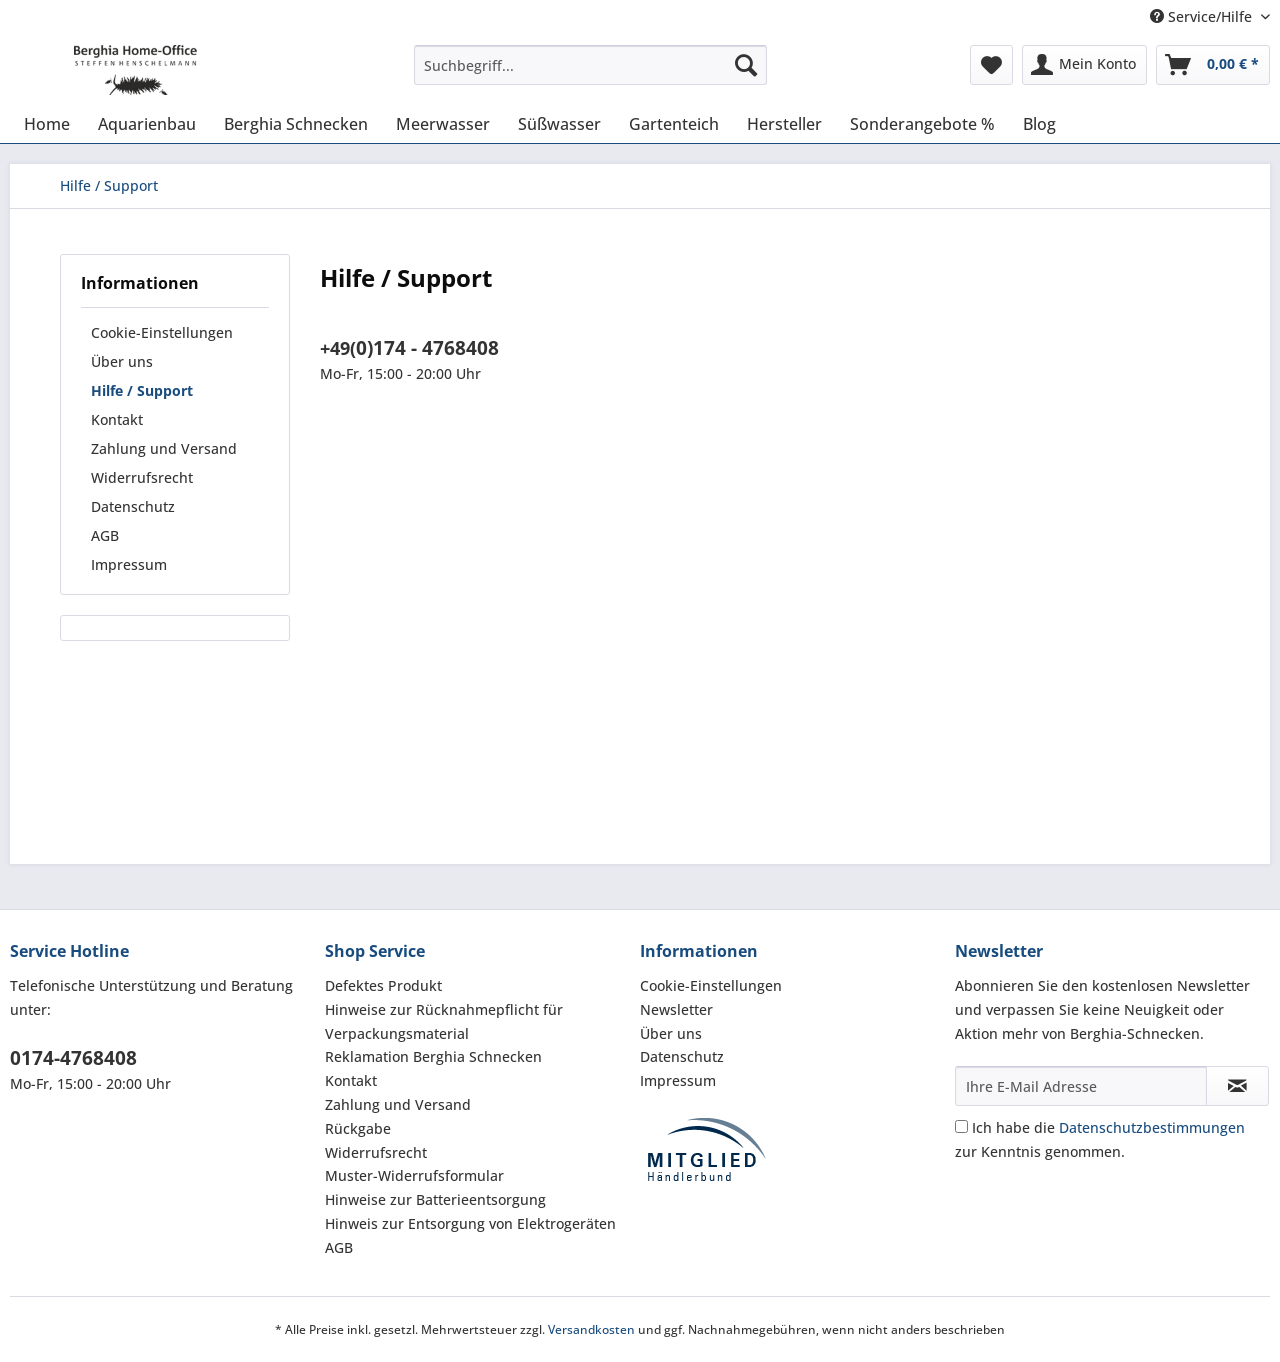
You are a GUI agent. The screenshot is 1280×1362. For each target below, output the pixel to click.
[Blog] (1039, 124)
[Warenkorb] (1213, 65)
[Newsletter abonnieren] (1237, 1086)
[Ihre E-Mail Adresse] (1081, 1086)
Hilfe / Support (142, 390)
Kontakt (117, 419)
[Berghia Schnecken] (296, 124)
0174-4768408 (73, 1058)
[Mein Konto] (1084, 65)
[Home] (47, 124)
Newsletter (676, 1009)
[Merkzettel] (991, 65)
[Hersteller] (784, 124)
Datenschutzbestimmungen (1152, 1127)
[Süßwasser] (559, 124)
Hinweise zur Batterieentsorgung (435, 1199)
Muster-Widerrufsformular (414, 1175)
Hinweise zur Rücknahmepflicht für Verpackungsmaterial (444, 1021)
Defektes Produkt (383, 985)
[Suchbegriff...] (590, 65)
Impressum (129, 564)
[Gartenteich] (674, 124)
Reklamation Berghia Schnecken (433, 1056)
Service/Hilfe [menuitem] (1203, 16)
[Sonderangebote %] (922, 124)
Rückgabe (358, 1128)
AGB (105, 535)
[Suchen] (746, 65)
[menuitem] (590, 74)
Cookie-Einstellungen (162, 332)
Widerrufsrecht (142, 477)
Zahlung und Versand (164, 448)
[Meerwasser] (443, 124)
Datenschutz (133, 506)
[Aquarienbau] (147, 124)
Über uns (122, 361)
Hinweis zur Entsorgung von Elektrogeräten (470, 1223)
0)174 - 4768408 (427, 348)
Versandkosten (591, 1329)
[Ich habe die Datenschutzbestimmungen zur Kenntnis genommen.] (961, 1126)
